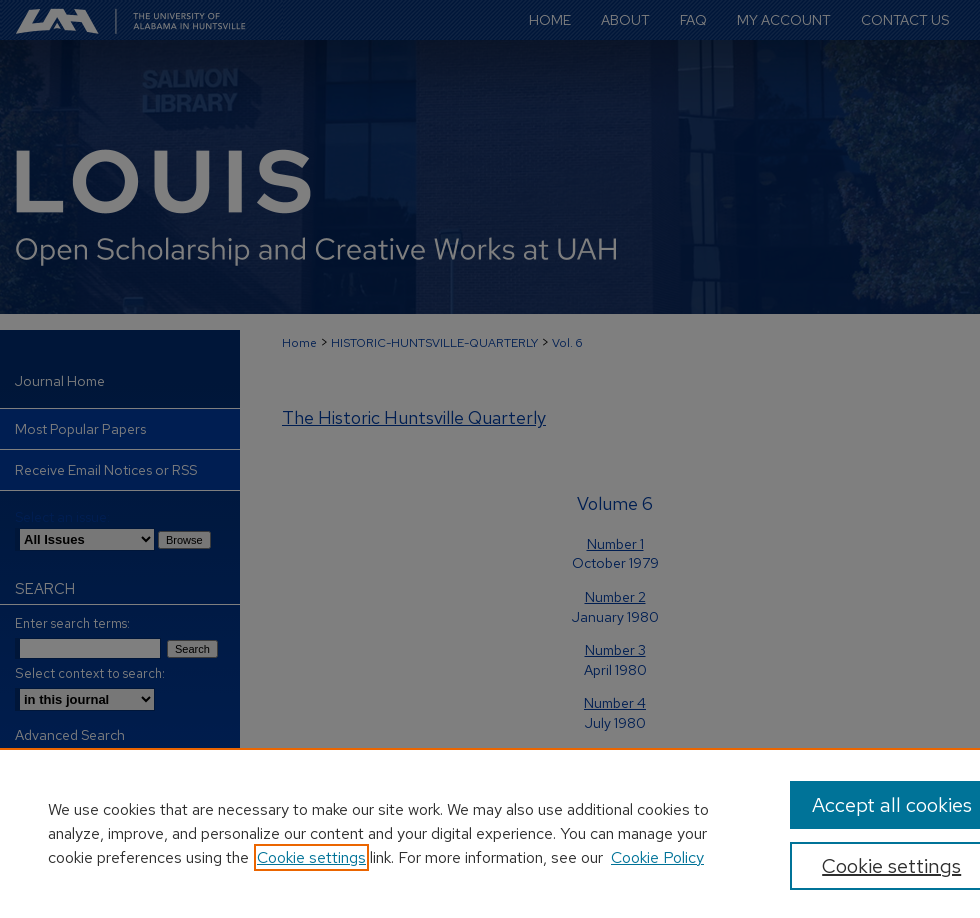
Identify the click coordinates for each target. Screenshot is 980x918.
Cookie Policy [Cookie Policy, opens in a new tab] (657, 857)
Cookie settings (311, 857)
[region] (490, 833)
